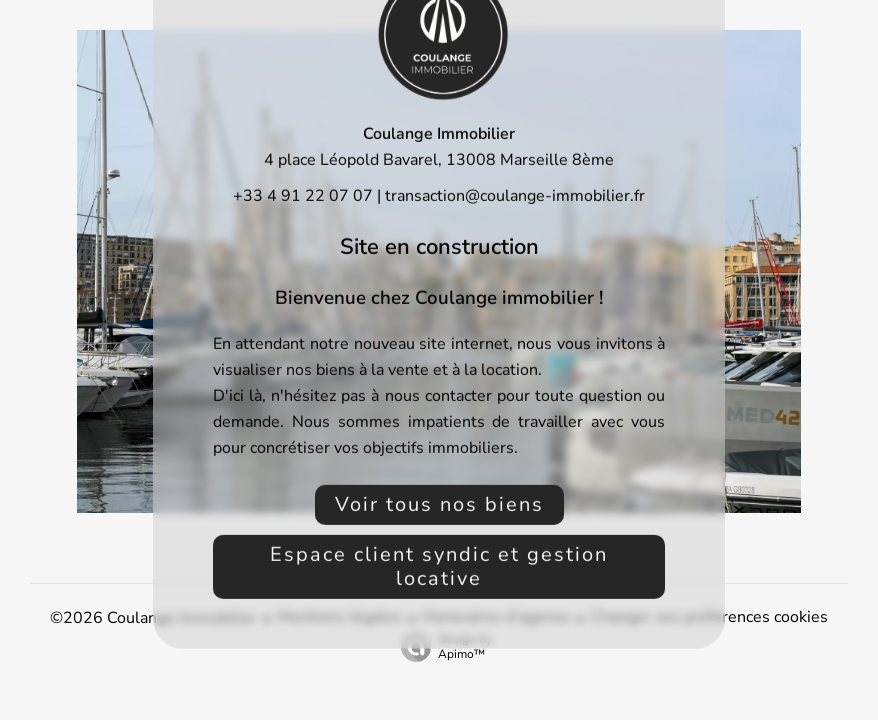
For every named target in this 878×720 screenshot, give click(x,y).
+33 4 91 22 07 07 (303, 196)
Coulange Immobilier (439, 134)
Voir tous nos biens (439, 504)
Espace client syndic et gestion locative (439, 566)
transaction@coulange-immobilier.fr (515, 196)
